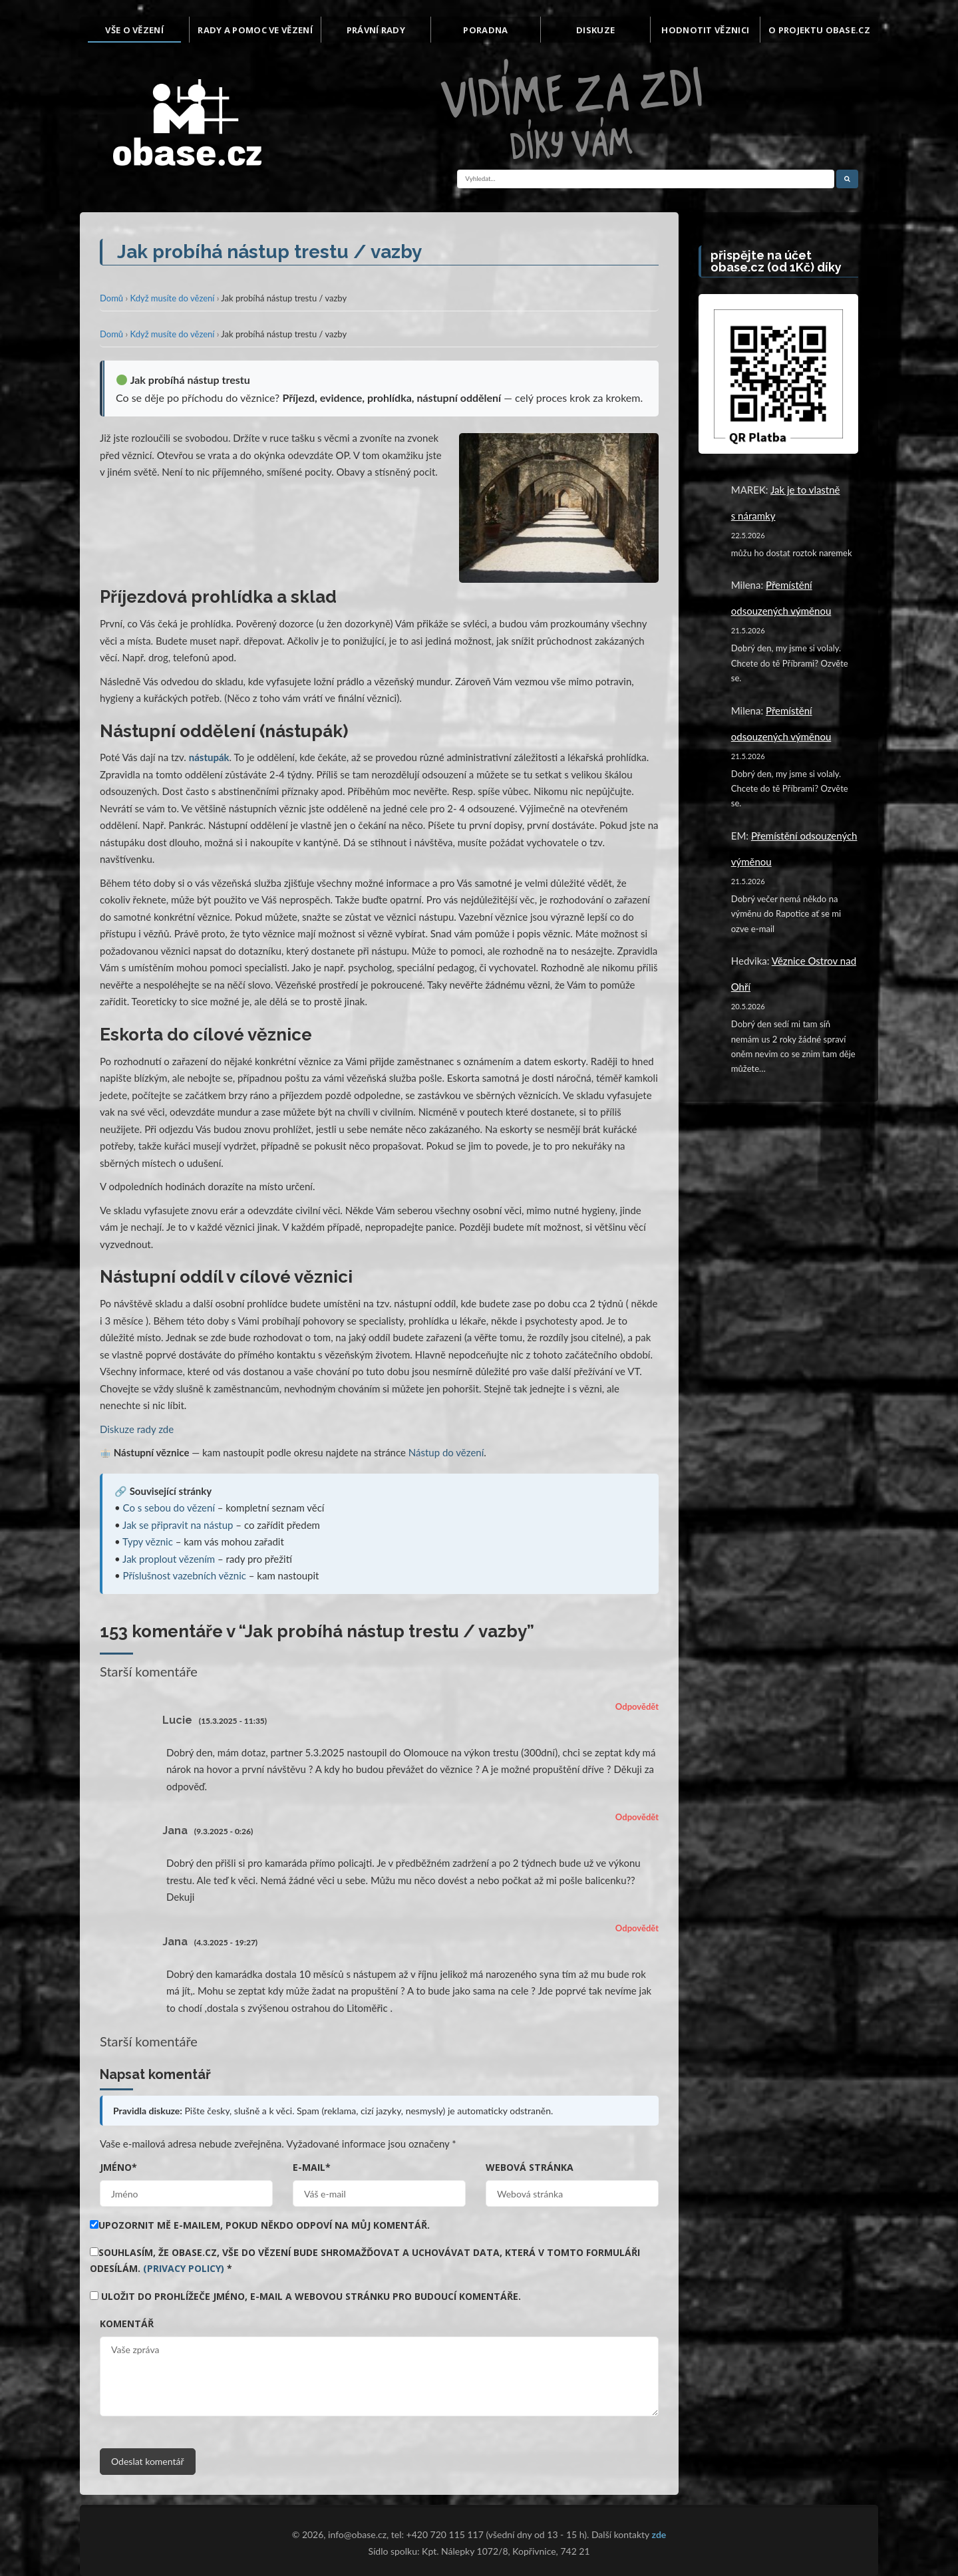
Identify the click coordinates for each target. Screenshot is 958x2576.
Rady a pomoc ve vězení (255, 30)
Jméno (118, 2167)
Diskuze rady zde (137, 1429)
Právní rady (376, 30)
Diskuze (595, 30)
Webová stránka (529, 2167)
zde (659, 2534)
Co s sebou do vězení (169, 1508)
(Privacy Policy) (183, 2268)
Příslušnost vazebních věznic (184, 1575)
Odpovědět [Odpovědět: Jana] (637, 1817)
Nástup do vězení (446, 1452)
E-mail (312, 2167)
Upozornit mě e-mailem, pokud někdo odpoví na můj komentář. (260, 2225)
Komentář (127, 2323)
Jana (175, 1830)
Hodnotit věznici (705, 30)
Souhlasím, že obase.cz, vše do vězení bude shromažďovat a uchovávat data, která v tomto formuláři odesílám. (365, 2260)
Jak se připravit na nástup (177, 1525)
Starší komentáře (149, 1671)
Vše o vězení (134, 30)
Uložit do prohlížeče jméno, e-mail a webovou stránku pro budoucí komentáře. (311, 2296)
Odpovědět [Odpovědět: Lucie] (637, 1706)
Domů (111, 298)
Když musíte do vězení (172, 298)
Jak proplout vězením (168, 1559)
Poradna (485, 30)
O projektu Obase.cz (819, 30)
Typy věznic (147, 1541)
